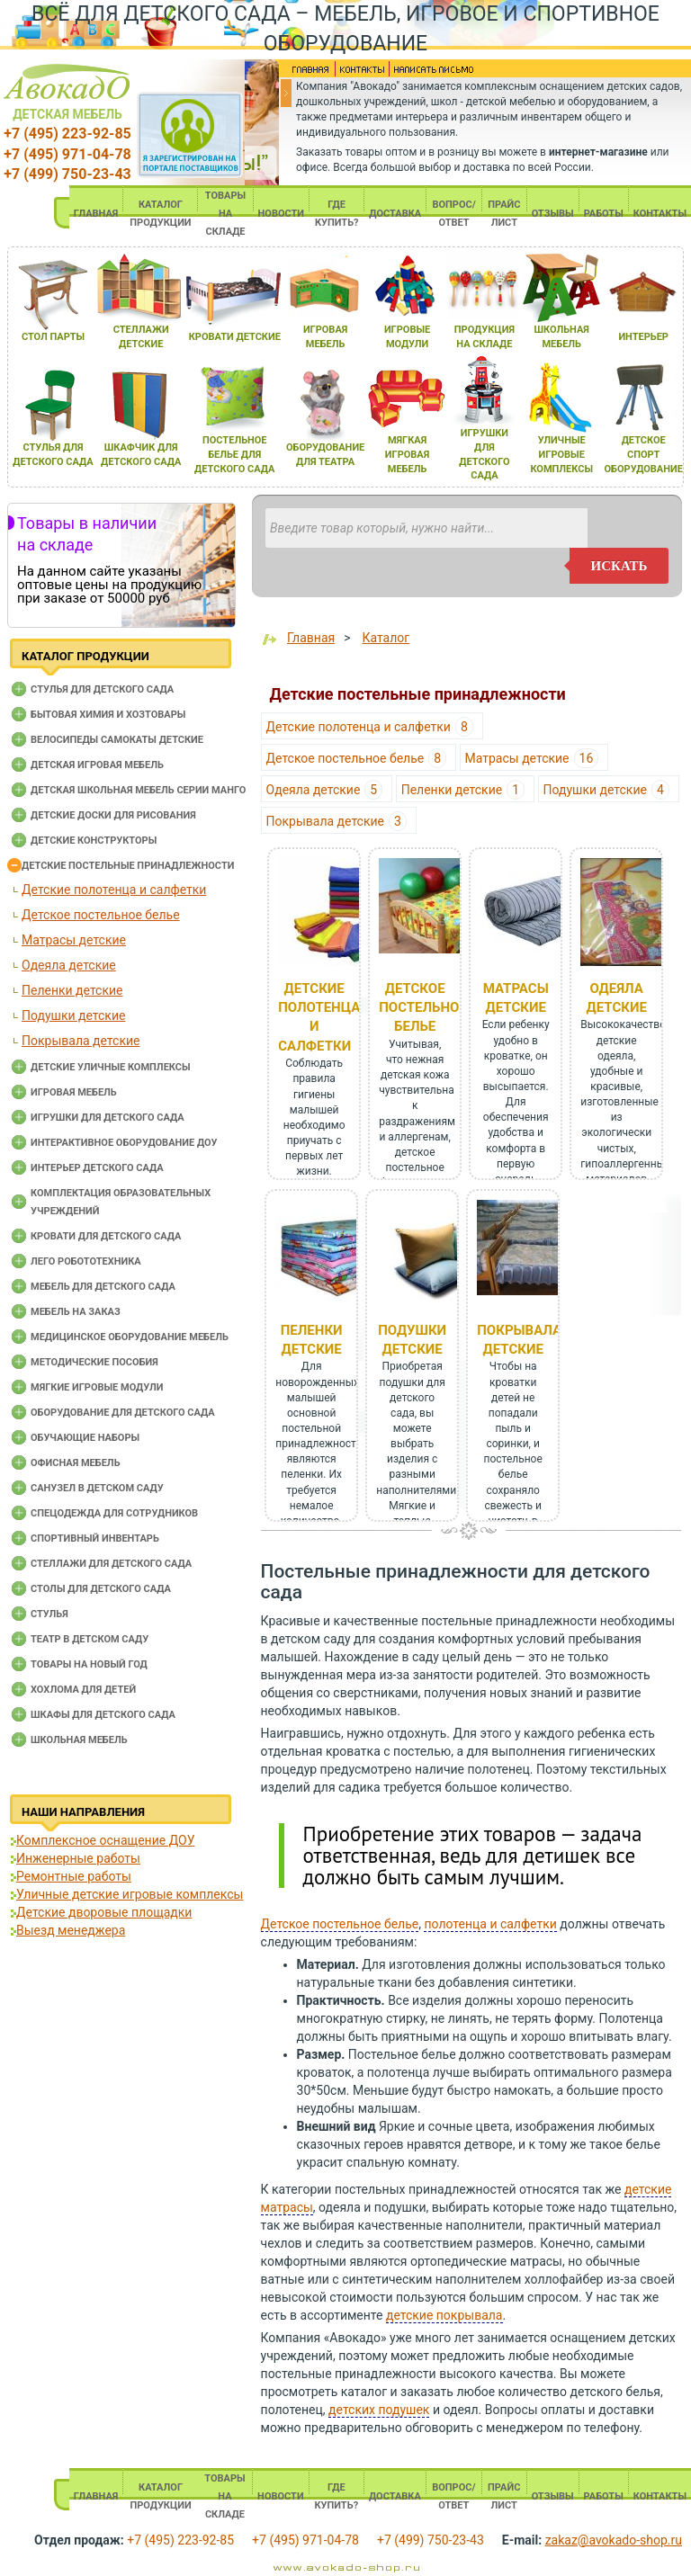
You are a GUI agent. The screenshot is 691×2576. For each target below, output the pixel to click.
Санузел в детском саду (97, 1488)
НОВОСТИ (281, 213)
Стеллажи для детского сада (111, 1564)
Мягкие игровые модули (97, 1387)
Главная (311, 638)
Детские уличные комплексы (111, 1067)
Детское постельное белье (101, 915)
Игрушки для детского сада (107, 1117)
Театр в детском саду (89, 1639)
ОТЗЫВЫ (553, 213)
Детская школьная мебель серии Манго (138, 790)
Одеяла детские (69, 965)
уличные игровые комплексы (561, 454)
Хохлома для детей (83, 1689)
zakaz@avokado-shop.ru (613, 2540)
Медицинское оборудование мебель (130, 1337)
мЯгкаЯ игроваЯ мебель (407, 454)
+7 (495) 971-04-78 (67, 154)
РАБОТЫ (604, 213)
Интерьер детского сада (97, 1168)
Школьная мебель (79, 1740)
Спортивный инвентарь (95, 1538)
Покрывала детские (80, 1040)
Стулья (49, 1614)
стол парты (53, 337)
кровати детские (235, 337)
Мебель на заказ (76, 1312)
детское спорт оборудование (644, 454)
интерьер (643, 337)
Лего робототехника (86, 1261)
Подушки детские (73, 1015)
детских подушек (378, 2409)
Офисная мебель (76, 1463)
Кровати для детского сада (106, 1236)
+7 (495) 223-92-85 (67, 133)
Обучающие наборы (85, 1438)
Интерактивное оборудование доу (124, 1143)
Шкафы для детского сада (103, 1715)
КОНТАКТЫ (660, 213)
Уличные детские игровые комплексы (129, 1894)
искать (619, 566)
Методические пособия (94, 1362)
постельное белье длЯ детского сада (234, 454)
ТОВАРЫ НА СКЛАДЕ (225, 213)
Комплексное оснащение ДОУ (105, 1840)
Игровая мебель (74, 1092)
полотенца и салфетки (490, 1924)
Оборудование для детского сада (123, 1412)
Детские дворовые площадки (104, 1912)
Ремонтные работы (73, 1876)
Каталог (385, 638)
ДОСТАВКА (395, 213)
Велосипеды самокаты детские (117, 740)
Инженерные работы (78, 1858)
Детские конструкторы (94, 840)
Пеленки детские (72, 990)
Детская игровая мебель (97, 765)
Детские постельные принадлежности (128, 866)
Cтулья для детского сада (102, 689)
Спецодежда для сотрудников (114, 1513)
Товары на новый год (89, 1664)
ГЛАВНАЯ (96, 213)
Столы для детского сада (101, 1589)
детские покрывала (444, 2315)
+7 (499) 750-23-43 (67, 174)
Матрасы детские (74, 940)
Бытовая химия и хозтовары (108, 714)
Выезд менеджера (70, 1930)
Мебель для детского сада (103, 1286)
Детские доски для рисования (113, 815)
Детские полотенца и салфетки (114, 889)
